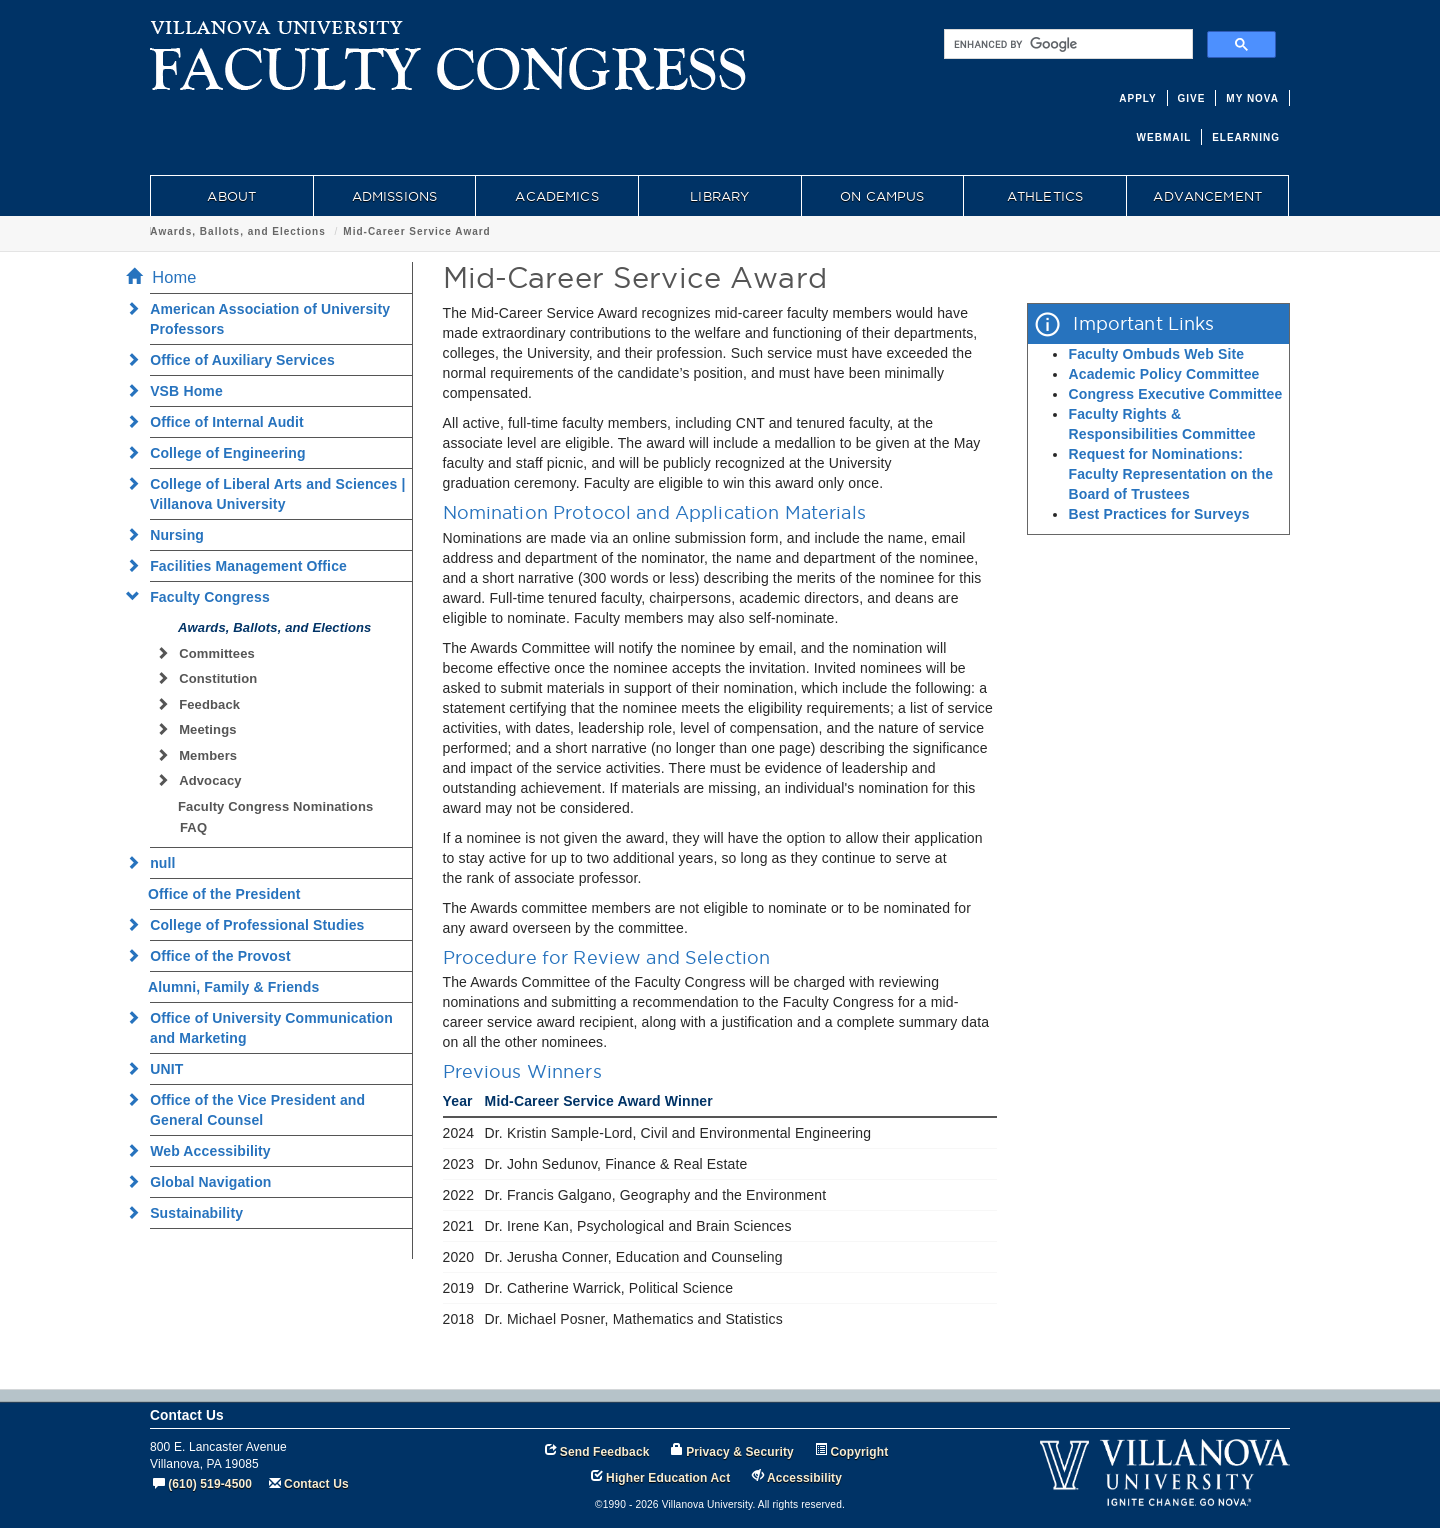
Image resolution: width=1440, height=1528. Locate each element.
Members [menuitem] (202, 755)
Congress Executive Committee (1175, 394)
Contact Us (316, 1484)
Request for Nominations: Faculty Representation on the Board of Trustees (1170, 474)
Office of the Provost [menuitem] (214, 956)
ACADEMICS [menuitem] (556, 196)
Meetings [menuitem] (202, 729)
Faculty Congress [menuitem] (204, 597)
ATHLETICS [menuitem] (1045, 196)
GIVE (1192, 98)
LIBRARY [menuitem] (719, 196)
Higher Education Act (668, 1478)
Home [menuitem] (167, 277)
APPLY (1137, 98)
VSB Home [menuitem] (180, 391)
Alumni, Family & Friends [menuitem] (233, 987)
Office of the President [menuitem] (224, 894)
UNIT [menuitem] (160, 1069)
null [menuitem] (157, 863)
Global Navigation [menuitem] (205, 1182)
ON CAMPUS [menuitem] (882, 196)
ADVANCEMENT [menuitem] (1207, 196)
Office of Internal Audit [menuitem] (221, 422)
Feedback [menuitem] (204, 704)
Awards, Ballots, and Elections (354, 231)
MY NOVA (1252, 98)
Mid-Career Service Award (533, 231)
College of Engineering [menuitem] (222, 453)
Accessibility (804, 1478)
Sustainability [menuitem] (190, 1213)
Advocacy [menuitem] (205, 780)
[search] (1066, 44)
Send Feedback (605, 1452)
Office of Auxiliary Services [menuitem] (236, 360)
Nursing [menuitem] (171, 535)
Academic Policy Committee (1163, 374)
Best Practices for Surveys (1158, 514)
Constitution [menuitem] (212, 678)
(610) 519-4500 (210, 1484)
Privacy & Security (740, 1452)
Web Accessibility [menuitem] (204, 1151)
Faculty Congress (200, 231)
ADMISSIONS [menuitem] (394, 196)
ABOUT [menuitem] (231, 196)
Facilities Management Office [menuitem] (242, 566)
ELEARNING (1246, 137)
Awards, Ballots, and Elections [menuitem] (274, 627)
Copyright (860, 1452)
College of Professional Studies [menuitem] (251, 925)
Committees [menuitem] (211, 653)
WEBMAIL (1164, 137)
